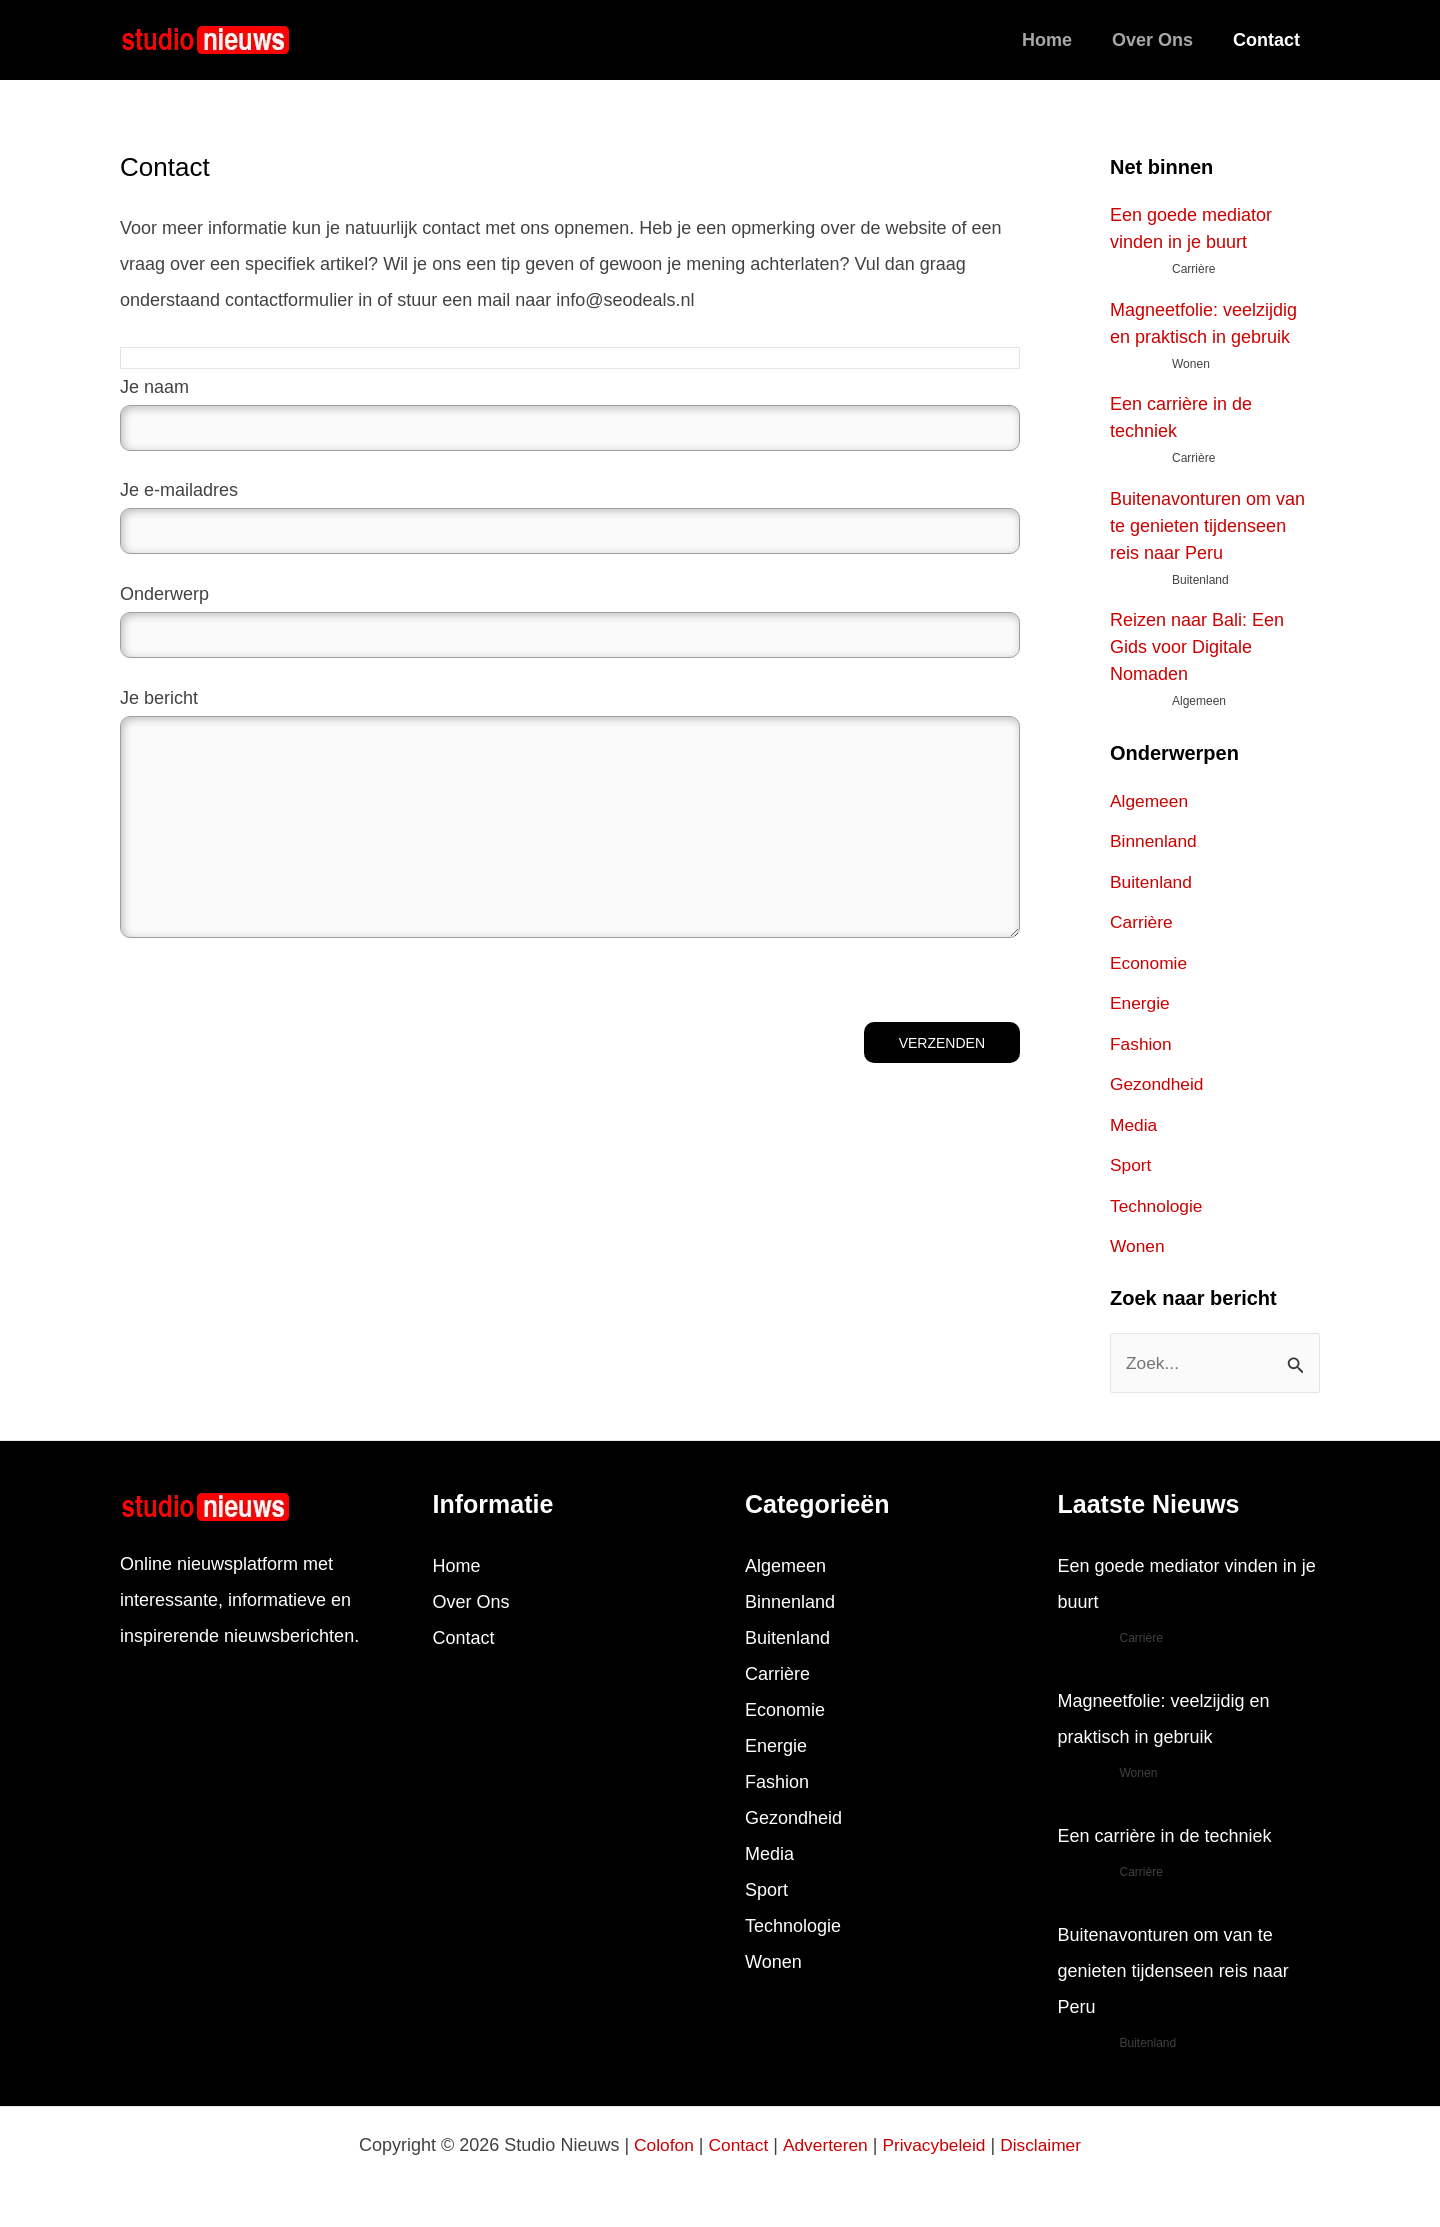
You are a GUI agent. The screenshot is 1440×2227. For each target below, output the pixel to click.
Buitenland (1152, 882)
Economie (1150, 963)
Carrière (1142, 922)
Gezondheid (1158, 1084)
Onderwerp (570, 621)
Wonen (1138, 1246)
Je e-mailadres (570, 517)
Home (1057, 40)
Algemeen (1150, 801)
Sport (1131, 1165)
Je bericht (570, 819)
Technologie (1158, 1206)
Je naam (570, 414)
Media (1134, 1125)
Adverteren (824, 2145)
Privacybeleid (935, 2145)
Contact (1268, 40)
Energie (1141, 1003)
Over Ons (1158, 40)
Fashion (1142, 1044)
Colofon (658, 2145)
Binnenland (1155, 841)
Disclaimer (1046, 2145)
